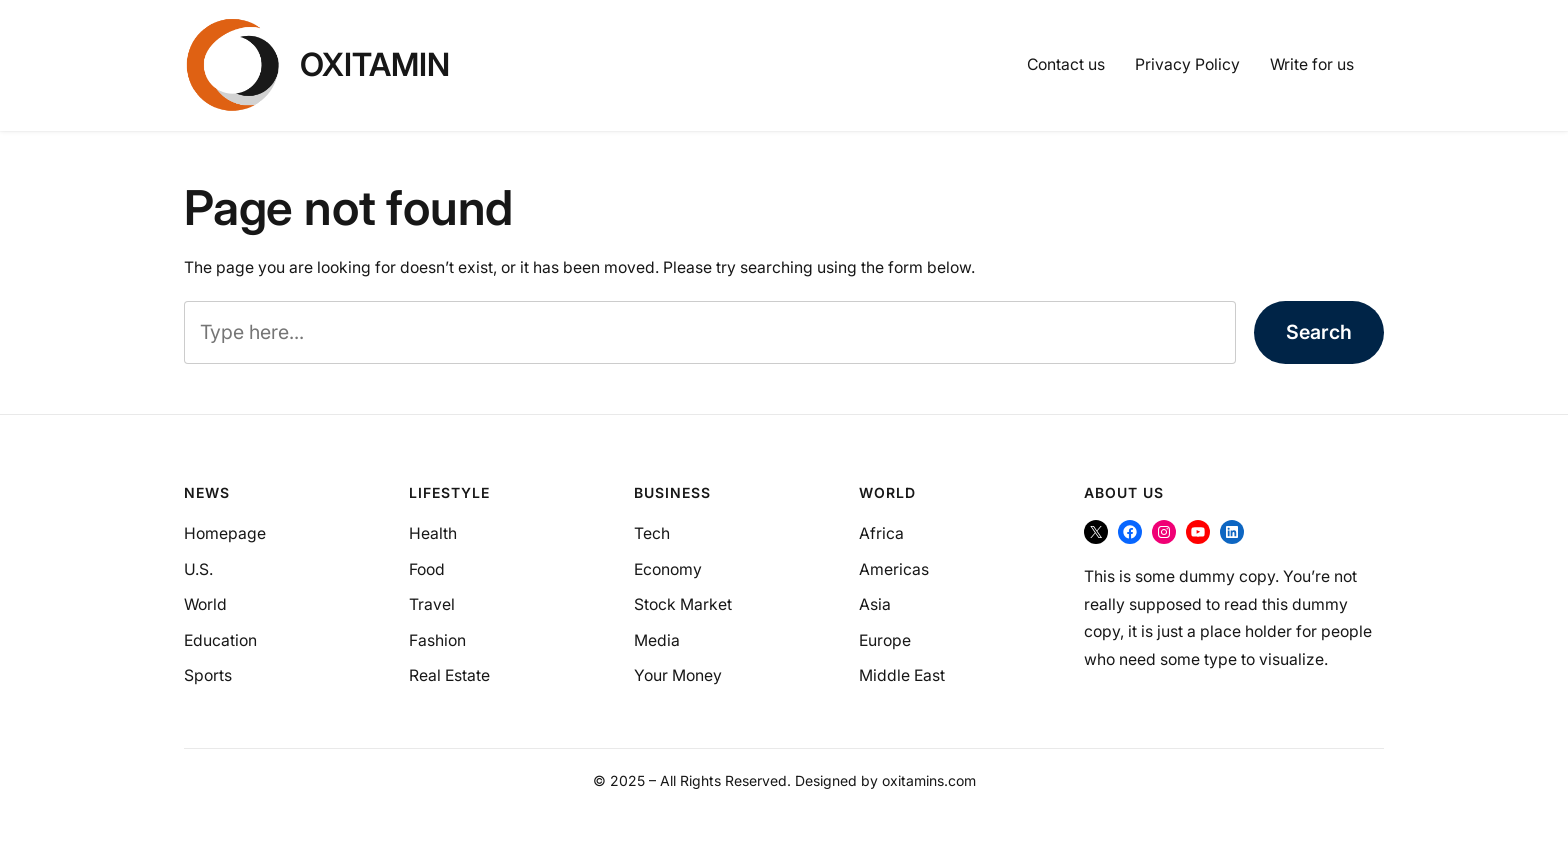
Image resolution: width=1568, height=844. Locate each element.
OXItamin (375, 64)
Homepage (225, 533)
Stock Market (683, 604)
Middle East (902, 675)
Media (657, 640)
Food (427, 569)
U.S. (198, 569)
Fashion (437, 640)
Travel (432, 604)
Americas (894, 569)
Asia (875, 604)
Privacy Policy (1187, 64)
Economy (668, 569)
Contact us (1066, 64)
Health (433, 533)
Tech (652, 533)
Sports (208, 675)
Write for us (1312, 64)
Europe (885, 640)
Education (220, 640)
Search (1319, 332)
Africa (881, 533)
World (205, 604)
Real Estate (449, 675)
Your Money (678, 675)
